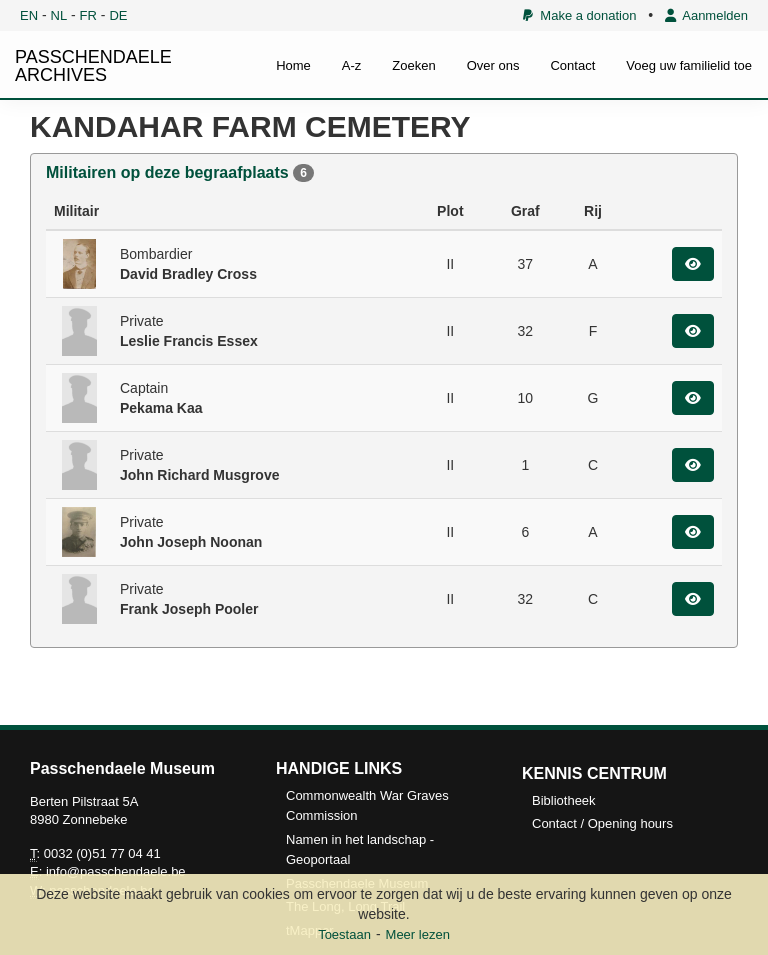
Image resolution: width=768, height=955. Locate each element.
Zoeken (413, 65)
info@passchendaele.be (116, 871)
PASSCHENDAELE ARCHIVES (93, 66)
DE (118, 15)
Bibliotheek (564, 800)
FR (88, 15)
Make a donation (579, 15)
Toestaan (344, 934)
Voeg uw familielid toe (689, 65)
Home (293, 65)
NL (59, 15)
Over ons (493, 65)
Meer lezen (418, 934)
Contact (572, 65)
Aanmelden (706, 15)
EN (29, 15)
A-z (352, 65)
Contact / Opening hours (602, 823)
